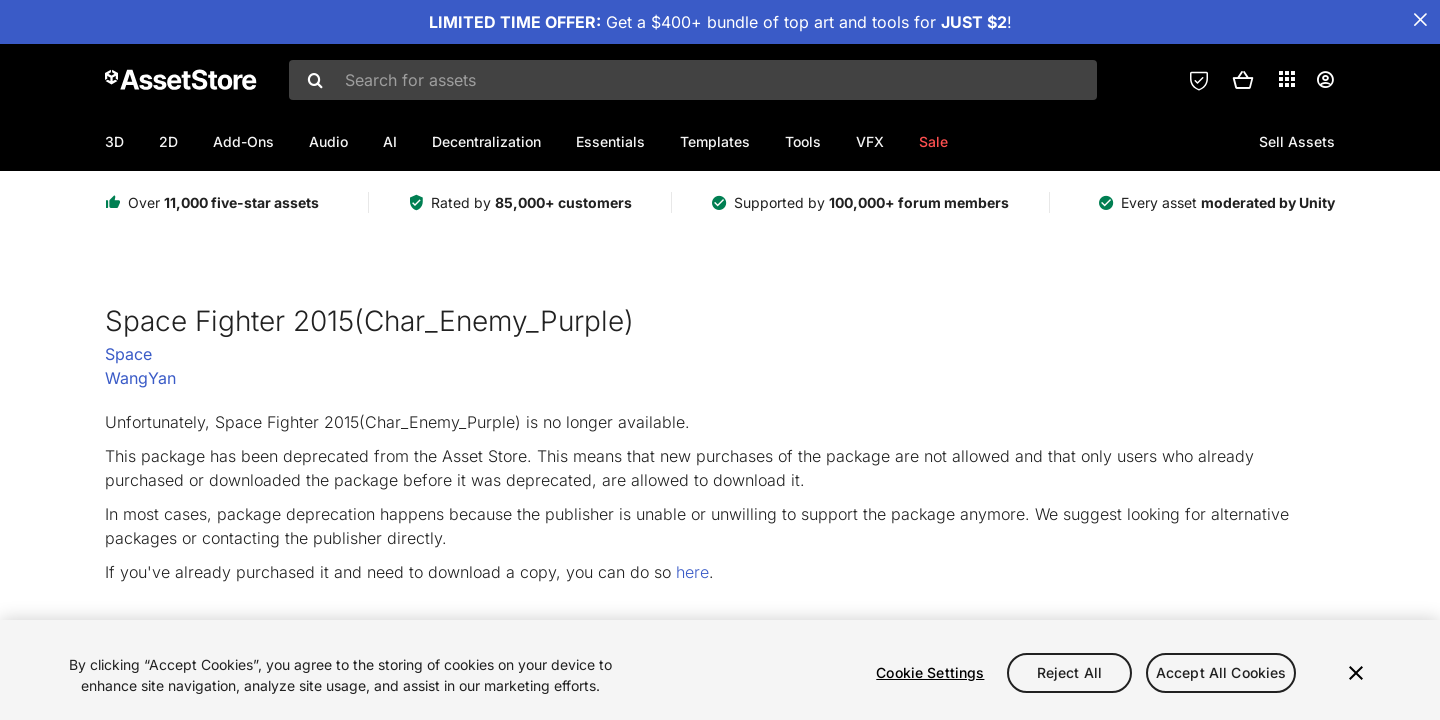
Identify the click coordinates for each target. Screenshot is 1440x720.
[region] (720, 670)
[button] (1243, 80)
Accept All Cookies (1221, 672)
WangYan (140, 378)
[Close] (1356, 673)
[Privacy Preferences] (1199, 80)
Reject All (1069, 672)
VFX (870, 141)
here (692, 572)
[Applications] (1287, 79)
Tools (803, 141)
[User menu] (1325, 80)
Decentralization (486, 141)
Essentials (610, 141)
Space (128, 354)
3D (114, 141)
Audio (328, 141)
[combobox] (693, 80)
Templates (715, 141)
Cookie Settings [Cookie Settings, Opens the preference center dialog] (930, 672)
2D (168, 141)
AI (390, 141)
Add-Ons (243, 141)
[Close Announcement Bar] (1420, 20)
